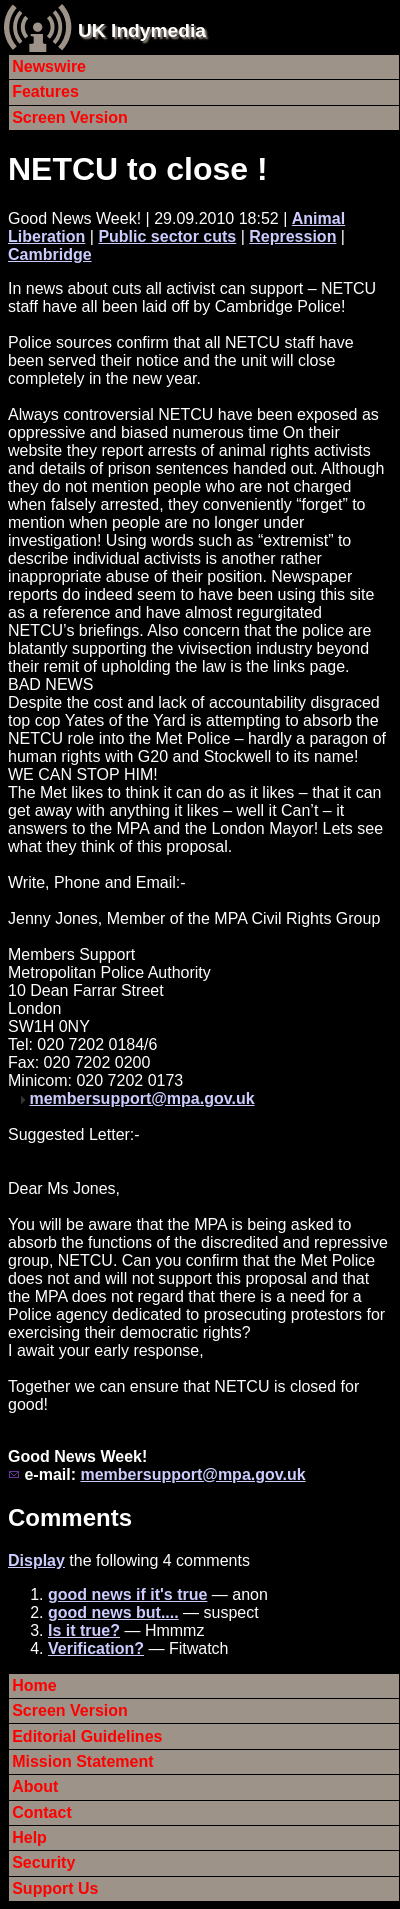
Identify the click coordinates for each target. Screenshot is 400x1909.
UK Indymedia (142, 30)
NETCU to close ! (138, 169)
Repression (292, 236)
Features (45, 91)
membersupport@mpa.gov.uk (141, 1098)
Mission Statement (82, 1761)
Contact (42, 1812)
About (35, 1786)
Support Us (55, 1888)
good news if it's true (127, 1594)
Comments (70, 1517)
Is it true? (84, 1630)
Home (34, 1685)
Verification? (96, 1648)
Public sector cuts (167, 236)
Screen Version (70, 117)
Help (29, 1837)
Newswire (49, 66)
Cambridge (50, 254)
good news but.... (113, 1612)
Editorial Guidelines (87, 1736)
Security (43, 1862)
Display (36, 1560)
